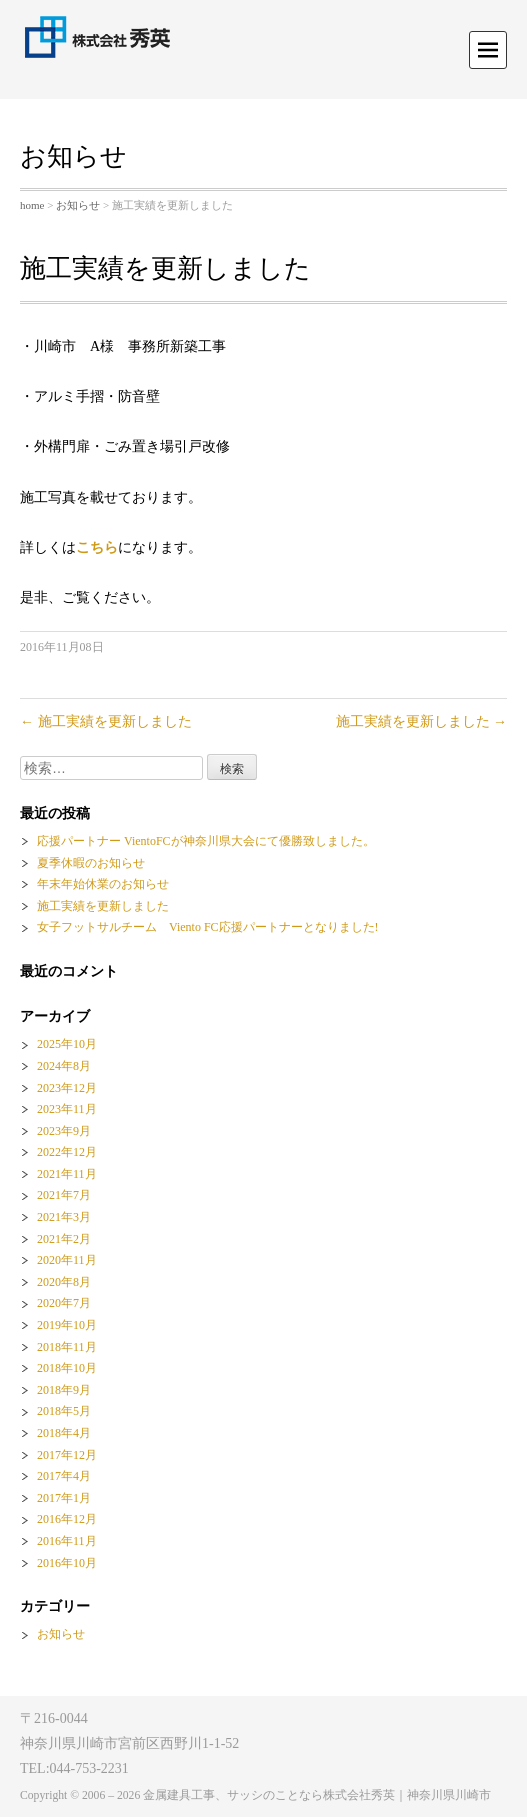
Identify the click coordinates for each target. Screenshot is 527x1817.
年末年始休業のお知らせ (103, 884)
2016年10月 (67, 1563)
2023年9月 (64, 1131)
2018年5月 (64, 1411)
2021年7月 (64, 1195)
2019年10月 (67, 1325)
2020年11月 (67, 1260)
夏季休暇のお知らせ (91, 863)
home (32, 205)
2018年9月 (64, 1390)
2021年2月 (64, 1239)
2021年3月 (64, 1217)
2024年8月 (64, 1066)
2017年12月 (67, 1455)
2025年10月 (67, 1044)
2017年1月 (64, 1498)
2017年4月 (64, 1476)
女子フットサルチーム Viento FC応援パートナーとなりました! (208, 927)
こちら (97, 547)
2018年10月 (67, 1368)
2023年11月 (67, 1109)
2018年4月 (64, 1433)
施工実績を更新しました (106, 721)
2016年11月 (67, 1541)
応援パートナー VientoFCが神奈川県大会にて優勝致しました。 (206, 841)
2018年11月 (67, 1347)
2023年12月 (67, 1088)
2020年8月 (64, 1282)
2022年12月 (67, 1152)
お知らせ (78, 205)
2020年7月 (64, 1303)
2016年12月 (67, 1519)
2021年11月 (67, 1174)
